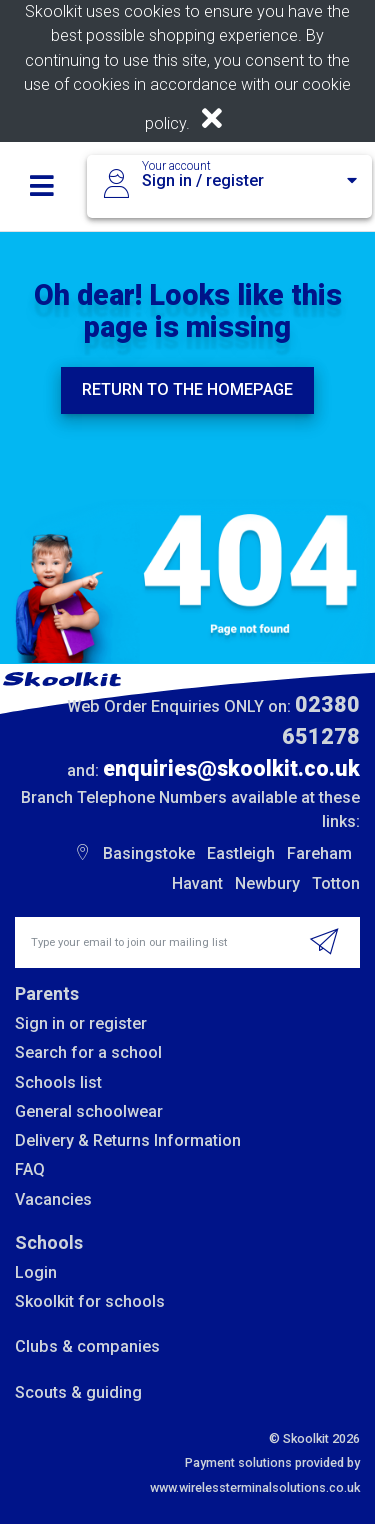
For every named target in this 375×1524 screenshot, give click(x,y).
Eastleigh (241, 853)
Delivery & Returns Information (128, 1140)
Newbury (267, 883)
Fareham (319, 853)
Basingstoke (149, 853)
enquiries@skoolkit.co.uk (231, 768)
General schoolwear (89, 1111)
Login (36, 1272)
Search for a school (88, 1052)
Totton (336, 883)
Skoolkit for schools (90, 1301)
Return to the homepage (187, 389)
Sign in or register (81, 1023)
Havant (197, 883)
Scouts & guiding (78, 1392)
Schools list (58, 1082)
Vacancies (53, 1199)
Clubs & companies (87, 1346)
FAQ (30, 1169)
